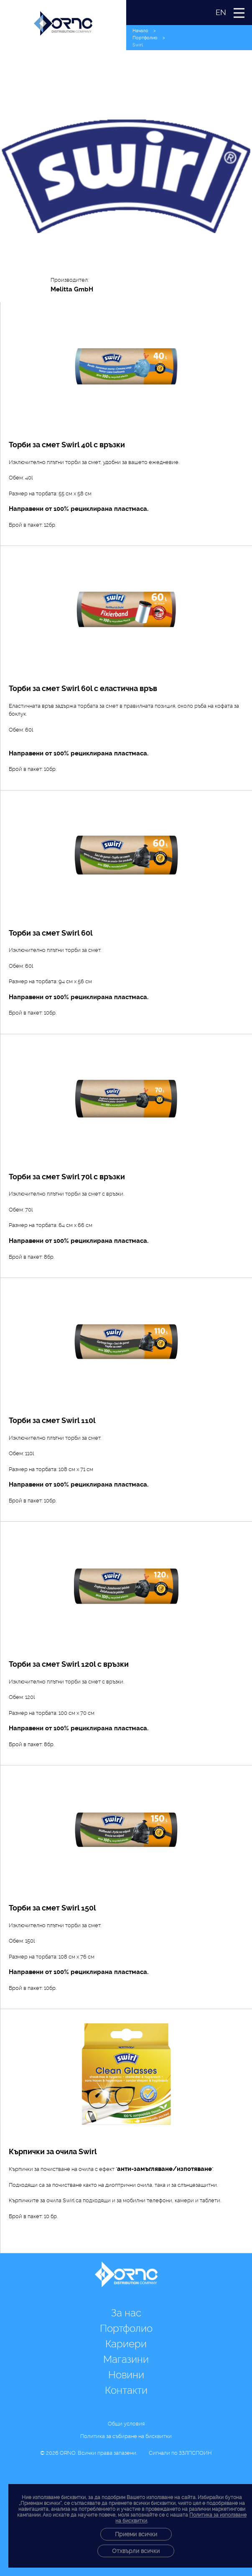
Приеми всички (136, 2534)
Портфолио (145, 38)
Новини (126, 2375)
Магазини (126, 2359)
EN (221, 12)
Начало (140, 30)
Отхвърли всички (136, 2551)
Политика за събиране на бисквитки (126, 2436)
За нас (126, 2313)
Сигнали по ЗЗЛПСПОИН (180, 2453)
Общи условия (126, 2423)
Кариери (126, 2344)
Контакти (126, 2390)
